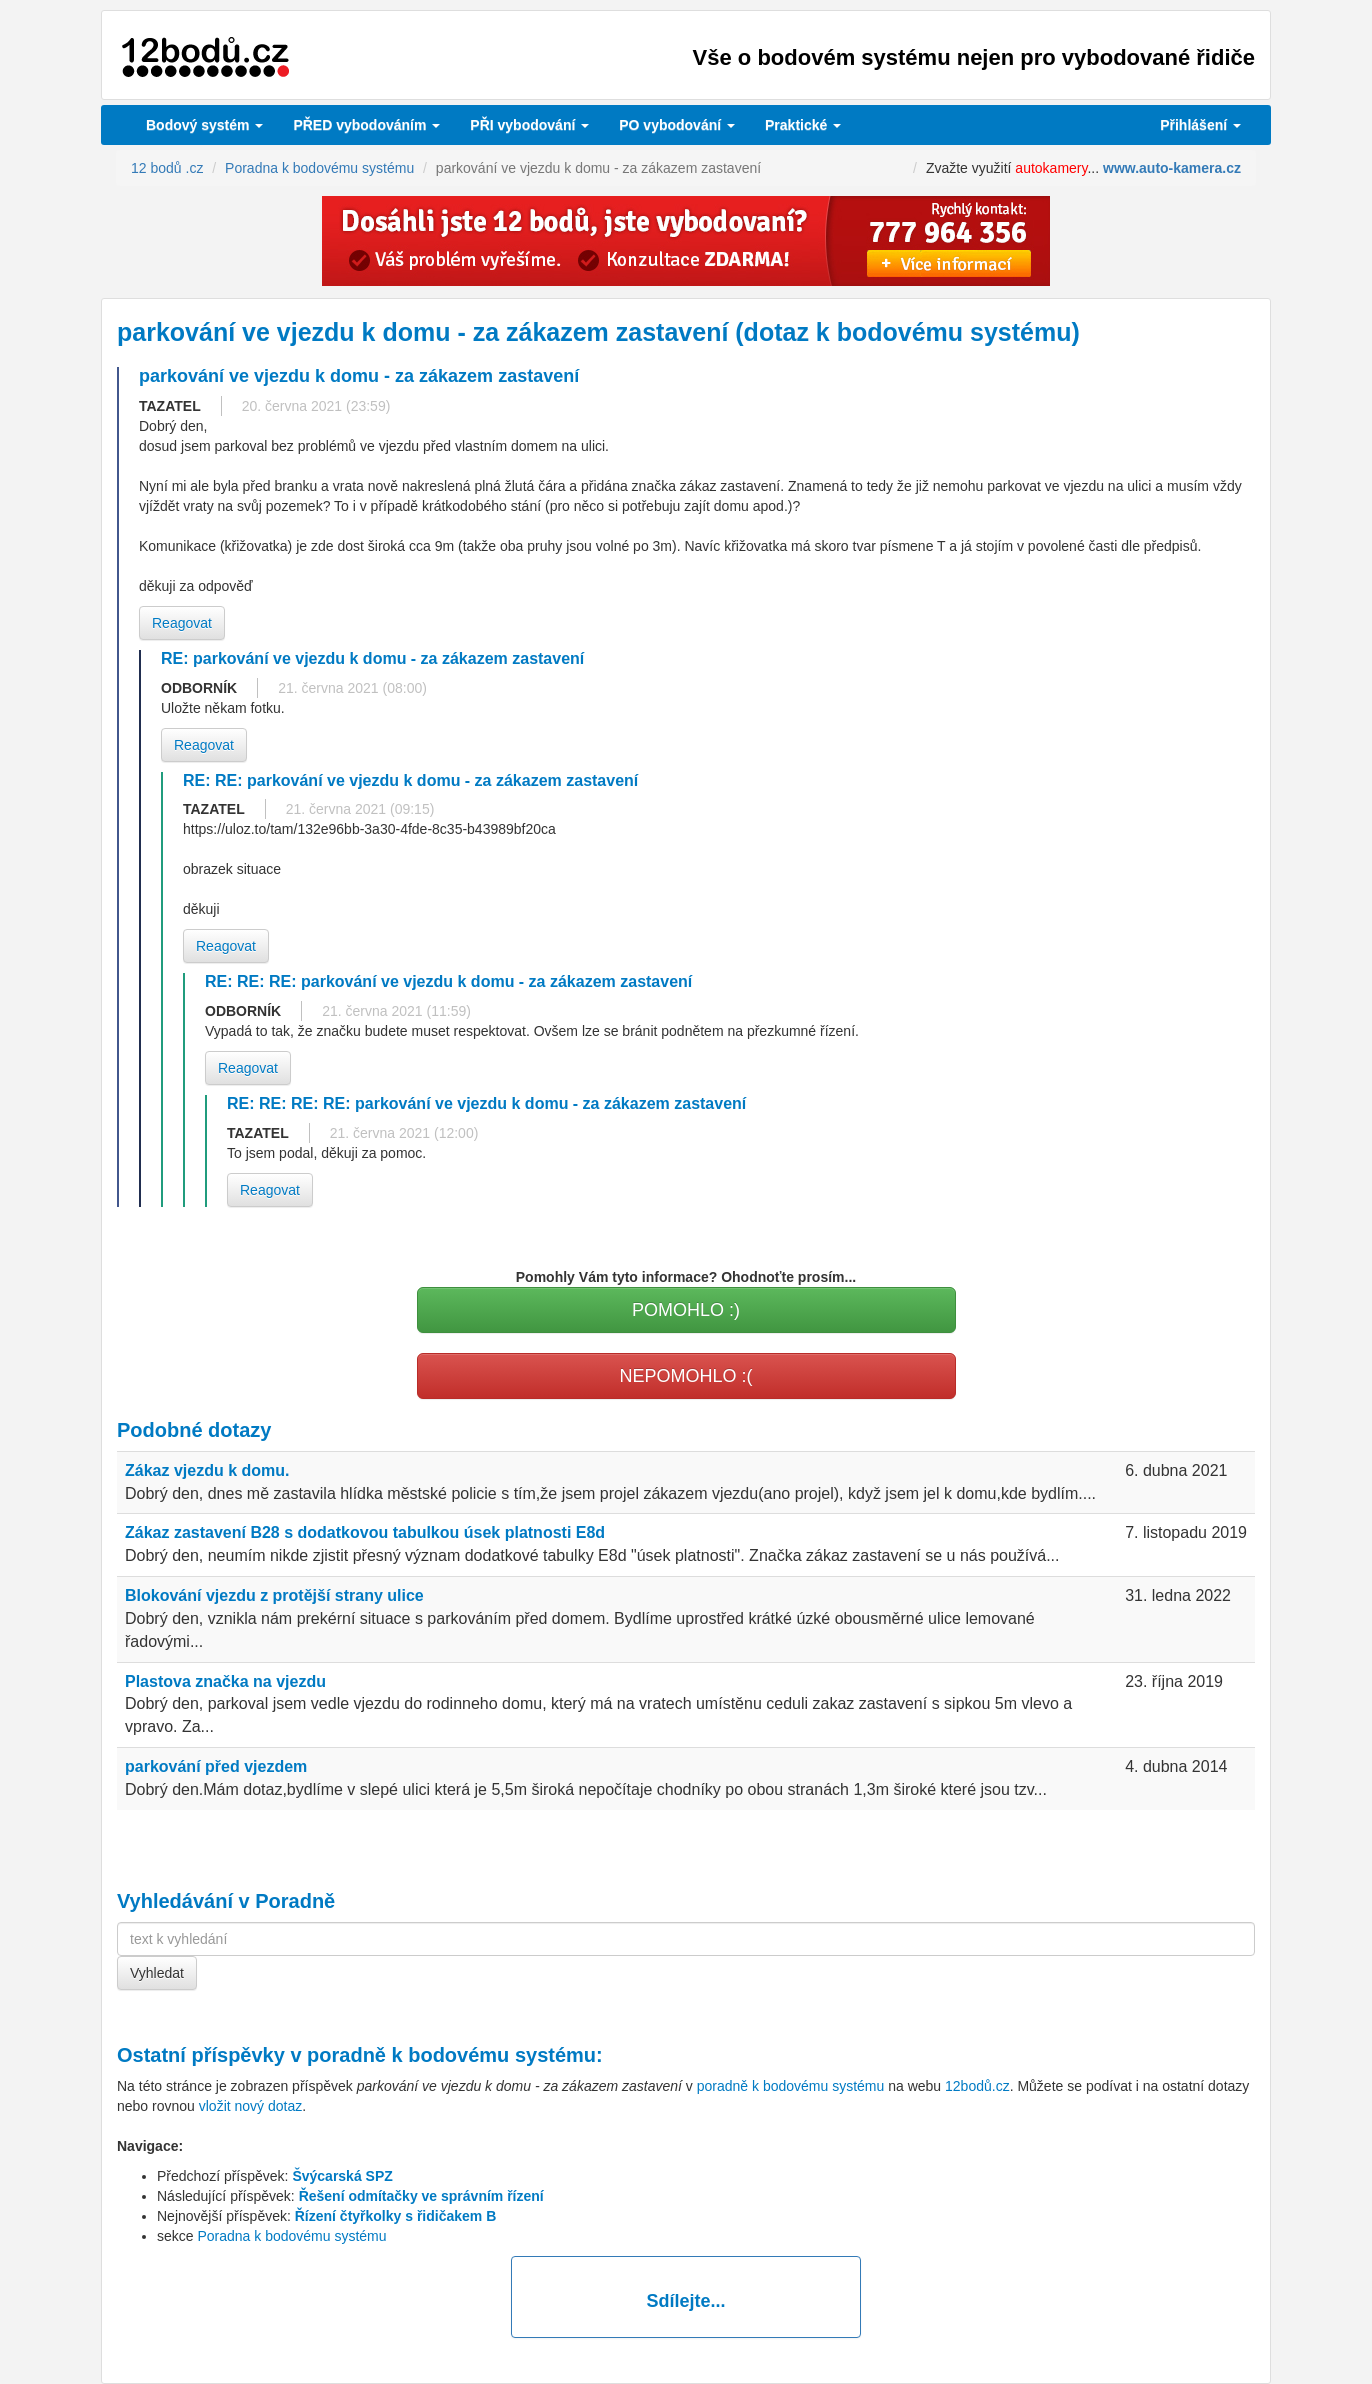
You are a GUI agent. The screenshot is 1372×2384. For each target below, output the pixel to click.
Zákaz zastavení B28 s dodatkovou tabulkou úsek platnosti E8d (365, 1532)
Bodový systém (204, 125)
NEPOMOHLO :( (685, 1376)
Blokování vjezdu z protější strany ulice (274, 1595)
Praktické (803, 125)
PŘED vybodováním (366, 125)
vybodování (529, 125)
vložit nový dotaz (251, 2106)
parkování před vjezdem (216, 1766)
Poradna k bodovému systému (291, 2236)
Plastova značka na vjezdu (225, 1681)
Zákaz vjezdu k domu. (207, 1470)
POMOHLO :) (686, 1310)
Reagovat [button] (182, 623)
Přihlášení (1200, 125)
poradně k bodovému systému (451, 2055)
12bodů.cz (977, 2086)
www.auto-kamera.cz (1172, 168)
